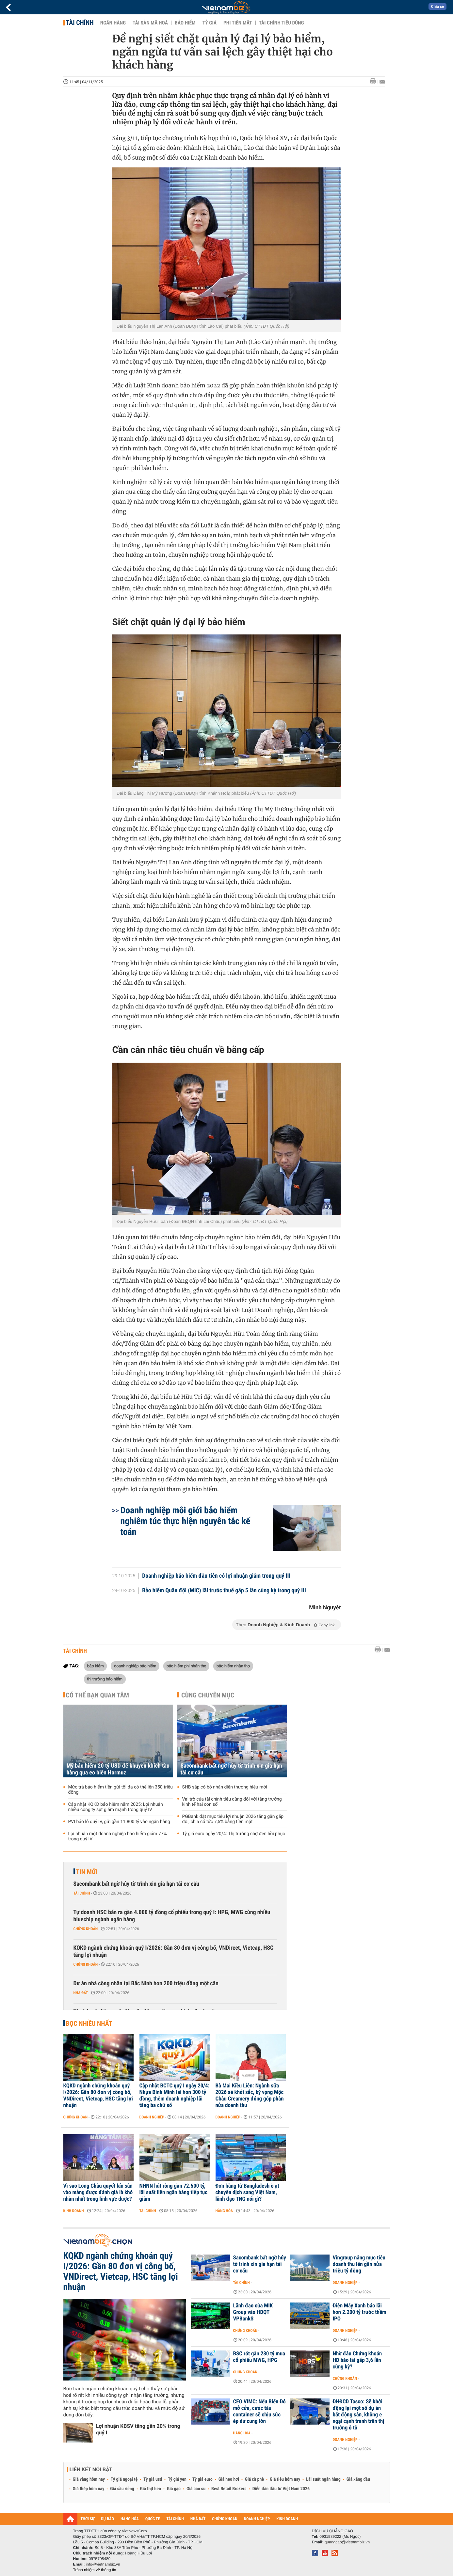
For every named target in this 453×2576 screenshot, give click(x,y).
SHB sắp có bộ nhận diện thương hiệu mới (224, 1787)
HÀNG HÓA (130, 2519)
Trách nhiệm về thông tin (94, 2570)
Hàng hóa (224, 2211)
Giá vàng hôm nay (89, 2479)
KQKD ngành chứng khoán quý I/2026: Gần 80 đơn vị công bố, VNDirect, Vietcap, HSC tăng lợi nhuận (173, 1951)
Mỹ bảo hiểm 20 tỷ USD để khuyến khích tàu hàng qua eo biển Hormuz (118, 1769)
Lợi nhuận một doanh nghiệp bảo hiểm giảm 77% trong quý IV (117, 1836)
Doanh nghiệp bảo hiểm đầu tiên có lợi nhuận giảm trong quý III (216, 1576)
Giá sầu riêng (122, 2489)
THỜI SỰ (88, 2519)
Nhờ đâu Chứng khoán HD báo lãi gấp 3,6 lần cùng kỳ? (357, 2360)
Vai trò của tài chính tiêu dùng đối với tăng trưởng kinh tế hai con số (232, 1802)
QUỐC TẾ (152, 2519)
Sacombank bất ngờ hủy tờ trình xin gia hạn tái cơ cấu (231, 1769)
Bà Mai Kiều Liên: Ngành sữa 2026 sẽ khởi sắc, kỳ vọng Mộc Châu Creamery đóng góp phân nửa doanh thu (250, 2096)
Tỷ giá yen (177, 2479)
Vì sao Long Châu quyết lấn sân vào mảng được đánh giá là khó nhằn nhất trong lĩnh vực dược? (98, 2192)
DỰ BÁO (107, 2519)
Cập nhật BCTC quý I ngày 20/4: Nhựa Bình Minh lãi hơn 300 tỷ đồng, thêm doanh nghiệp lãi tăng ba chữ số (174, 2096)
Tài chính (80, 22)
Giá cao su (195, 2489)
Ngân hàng (113, 23)
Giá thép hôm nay (89, 2489)
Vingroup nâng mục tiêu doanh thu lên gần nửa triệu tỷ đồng (359, 2264)
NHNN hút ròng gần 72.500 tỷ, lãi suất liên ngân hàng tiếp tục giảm (173, 2192)
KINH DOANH (287, 2519)
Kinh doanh (73, 2211)
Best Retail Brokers (229, 2489)
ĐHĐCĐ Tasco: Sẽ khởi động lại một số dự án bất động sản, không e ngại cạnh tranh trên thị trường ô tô (358, 2414)
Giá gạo (174, 2489)
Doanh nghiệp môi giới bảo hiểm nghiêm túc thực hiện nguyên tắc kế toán (186, 1521)
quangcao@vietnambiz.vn (347, 2542)
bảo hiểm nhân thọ (233, 1666)
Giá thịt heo (150, 2489)
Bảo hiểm (185, 23)
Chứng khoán (85, 1929)
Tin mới (87, 1872)
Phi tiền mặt (237, 23)
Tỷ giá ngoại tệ (124, 2479)
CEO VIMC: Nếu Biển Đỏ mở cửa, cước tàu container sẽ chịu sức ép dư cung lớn (259, 2411)
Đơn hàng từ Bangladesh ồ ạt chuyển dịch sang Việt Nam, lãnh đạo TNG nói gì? (247, 2192)
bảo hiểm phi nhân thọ (186, 1666)
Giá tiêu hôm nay (285, 2479)
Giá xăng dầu (358, 2479)
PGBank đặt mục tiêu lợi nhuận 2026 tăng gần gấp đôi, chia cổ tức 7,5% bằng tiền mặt (233, 1819)
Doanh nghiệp (151, 2117)
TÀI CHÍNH (175, 2519)
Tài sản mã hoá (150, 23)
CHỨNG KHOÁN (224, 2519)
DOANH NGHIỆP (257, 2519)
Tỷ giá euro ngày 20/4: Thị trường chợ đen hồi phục (233, 1833)
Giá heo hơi (228, 2479)
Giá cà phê (254, 2479)
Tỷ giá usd (152, 2479)
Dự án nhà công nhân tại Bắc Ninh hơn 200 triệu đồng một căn (145, 1983)
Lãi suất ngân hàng (323, 2479)
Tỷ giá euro (202, 2479)
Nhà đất (80, 1993)
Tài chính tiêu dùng (281, 23)
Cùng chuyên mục (207, 1695)
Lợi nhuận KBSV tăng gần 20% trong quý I (138, 2429)
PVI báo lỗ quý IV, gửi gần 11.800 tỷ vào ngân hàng (119, 1821)
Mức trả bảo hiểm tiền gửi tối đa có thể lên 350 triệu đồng (120, 1790)
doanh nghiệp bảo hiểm (135, 1666)
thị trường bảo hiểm (104, 1679)
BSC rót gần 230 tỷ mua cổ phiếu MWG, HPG (259, 2357)
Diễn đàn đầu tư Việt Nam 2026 (281, 2489)
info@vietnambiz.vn (103, 2564)
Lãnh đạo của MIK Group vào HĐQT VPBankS (253, 2312)
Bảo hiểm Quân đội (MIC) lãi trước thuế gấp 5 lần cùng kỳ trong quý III (224, 1590)
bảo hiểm (95, 1666)
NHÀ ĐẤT (197, 2519)
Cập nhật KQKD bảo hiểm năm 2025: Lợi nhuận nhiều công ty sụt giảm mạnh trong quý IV (115, 1807)
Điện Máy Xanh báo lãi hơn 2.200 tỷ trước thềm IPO (359, 2312)
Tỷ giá (209, 23)
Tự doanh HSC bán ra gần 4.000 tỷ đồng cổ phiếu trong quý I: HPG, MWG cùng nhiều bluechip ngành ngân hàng (171, 1916)
